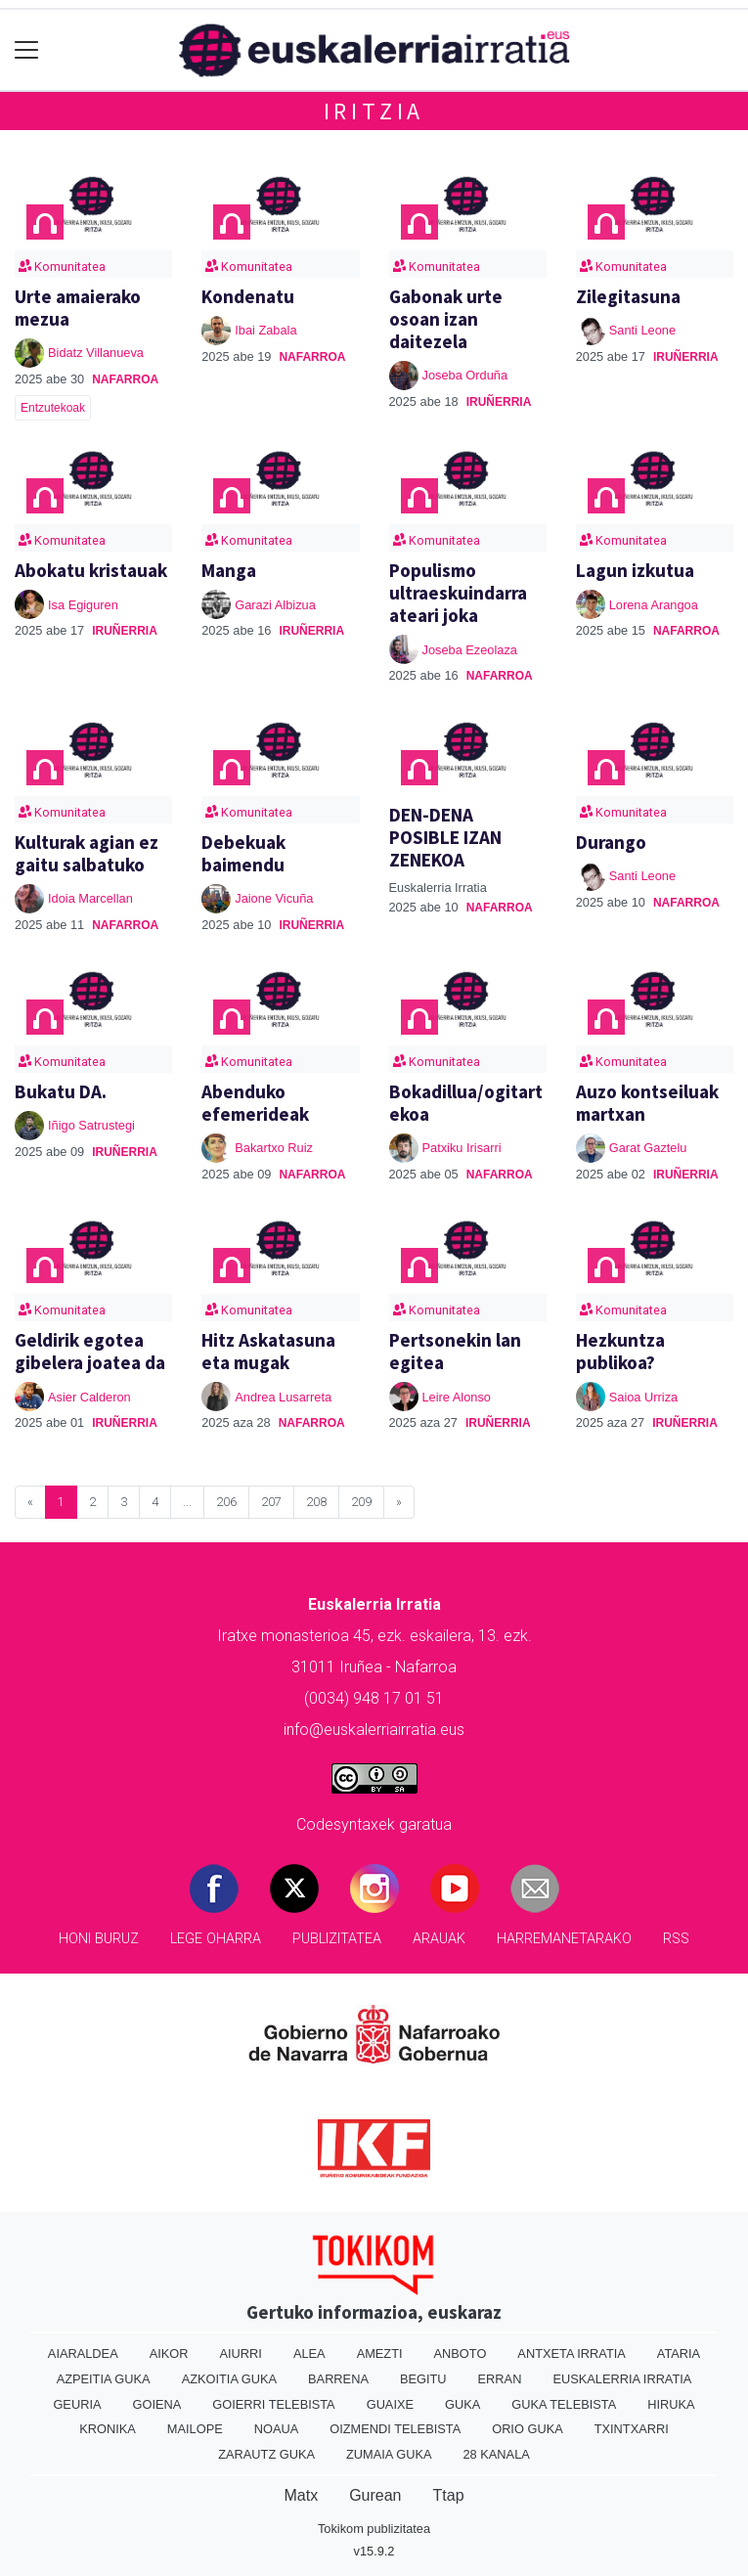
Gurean (375, 2495)
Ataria (678, 2353)
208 (316, 1501)
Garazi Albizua (275, 605)
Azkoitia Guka (229, 2379)
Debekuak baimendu (243, 853)
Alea (309, 2353)
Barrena (338, 2379)
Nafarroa (125, 379)
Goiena (156, 2404)
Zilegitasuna (628, 296)
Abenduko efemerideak (255, 1103)
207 (271, 1501)
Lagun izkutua (635, 570)
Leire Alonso (456, 1397)
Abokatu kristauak (91, 570)
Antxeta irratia (571, 2353)
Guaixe (390, 2404)
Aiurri (241, 2353)
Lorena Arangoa (653, 605)
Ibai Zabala (265, 330)
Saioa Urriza (643, 1397)
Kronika (107, 2428)
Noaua (276, 2428)
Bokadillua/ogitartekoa (466, 1103)
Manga (228, 570)
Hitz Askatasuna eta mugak (268, 1351)
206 (226, 1501)
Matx (301, 2495)
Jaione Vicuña (274, 898)
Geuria (77, 2404)
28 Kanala (496, 2454)
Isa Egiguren (83, 605)
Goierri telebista (273, 2404)
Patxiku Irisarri (462, 1147)
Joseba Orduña (465, 375)
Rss (676, 1939)
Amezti (380, 2353)
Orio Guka (527, 2428)
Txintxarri (631, 2428)
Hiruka (670, 2404)
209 (361, 1501)
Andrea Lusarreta (283, 1397)
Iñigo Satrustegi (91, 1125)
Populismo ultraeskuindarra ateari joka (458, 592)
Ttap (448, 2495)
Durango (611, 842)
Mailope (195, 2428)
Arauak (439, 1939)
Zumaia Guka (388, 2454)
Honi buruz (99, 1939)
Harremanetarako (564, 1939)
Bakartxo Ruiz (274, 1147)
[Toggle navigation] (27, 50)
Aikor (169, 2353)
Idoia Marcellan (90, 898)
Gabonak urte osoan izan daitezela (446, 319)
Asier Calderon (89, 1397)
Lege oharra (215, 1939)
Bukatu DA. (61, 1091)
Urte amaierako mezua (78, 308)
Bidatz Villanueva (96, 352)
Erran (500, 2379)
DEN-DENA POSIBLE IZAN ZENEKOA (445, 837)
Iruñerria (499, 402)
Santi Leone (642, 330)
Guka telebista (563, 2404)
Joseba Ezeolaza (469, 650)
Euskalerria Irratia (621, 2379)
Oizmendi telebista (395, 2428)
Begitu (423, 2379)
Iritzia (374, 111)
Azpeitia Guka (104, 2379)
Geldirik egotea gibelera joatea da (90, 1351)
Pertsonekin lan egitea (455, 1351)
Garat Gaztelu (648, 1147)
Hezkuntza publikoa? (620, 1351)
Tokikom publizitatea (374, 2528)
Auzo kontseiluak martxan (647, 1103)
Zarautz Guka (266, 2454)
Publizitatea (336, 1939)
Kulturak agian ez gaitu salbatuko (86, 853)
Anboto (460, 2353)
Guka (462, 2404)
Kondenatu (247, 296)
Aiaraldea (83, 2353)
